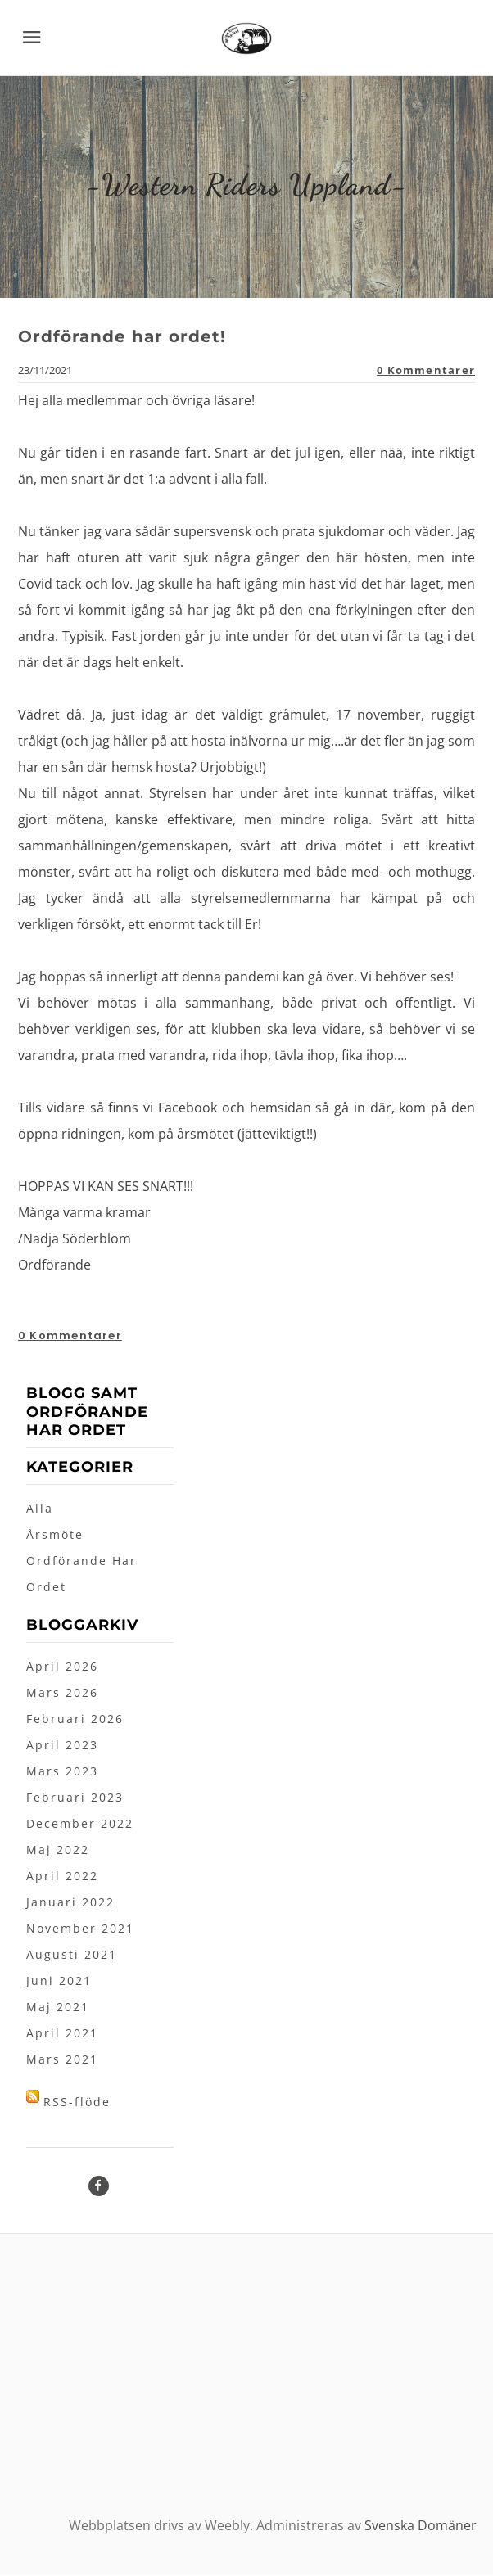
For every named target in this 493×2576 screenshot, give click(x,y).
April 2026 (62, 1667)
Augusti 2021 (71, 1955)
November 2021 (80, 1929)
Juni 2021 (59, 1981)
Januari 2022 (70, 1903)
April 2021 (62, 2033)
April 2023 (62, 1745)
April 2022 (62, 1876)
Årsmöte (55, 1535)
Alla (39, 1509)
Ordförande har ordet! (122, 337)
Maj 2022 (57, 1850)
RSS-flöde (77, 2102)
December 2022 (79, 1824)
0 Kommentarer (426, 370)
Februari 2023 (75, 1798)
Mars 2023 (62, 1772)
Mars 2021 (62, 2060)
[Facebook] (98, 2187)
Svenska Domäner (420, 2526)
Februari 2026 (75, 1719)
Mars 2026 (62, 1693)
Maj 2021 (57, 2007)
